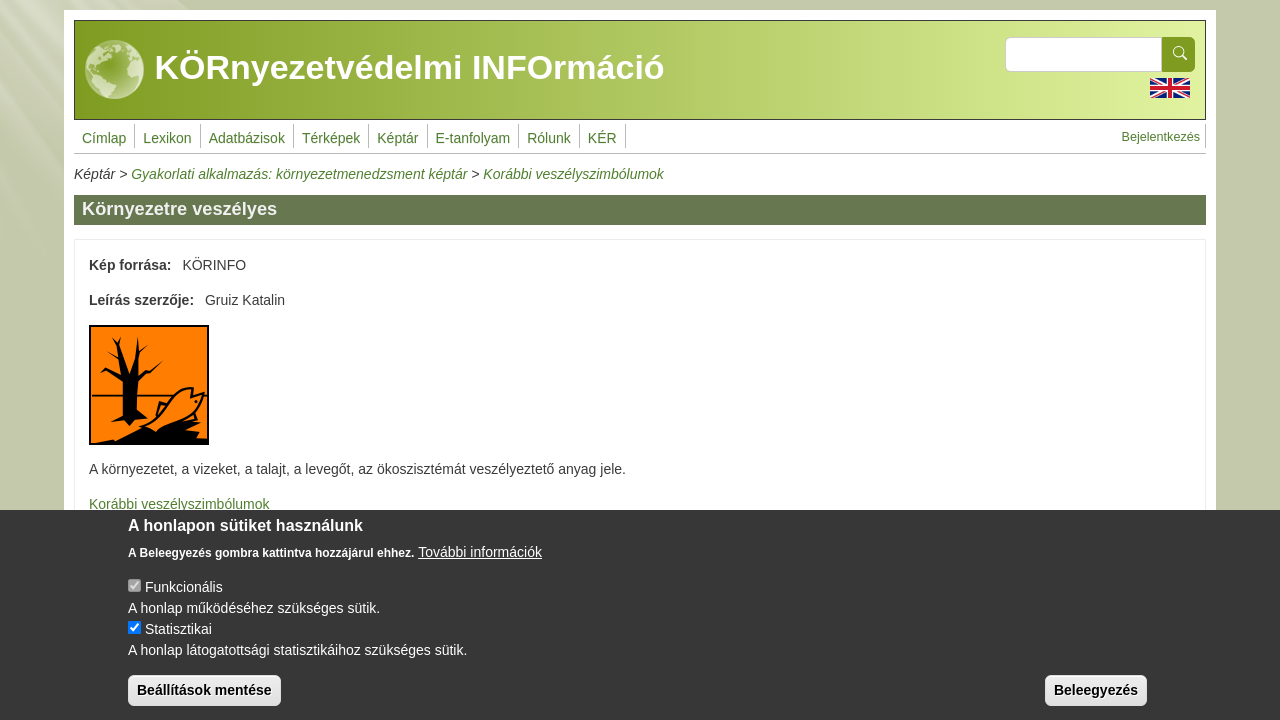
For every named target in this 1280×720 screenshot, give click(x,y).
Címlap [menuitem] (104, 138)
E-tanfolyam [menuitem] (473, 138)
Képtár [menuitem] (397, 138)
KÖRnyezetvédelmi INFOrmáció (375, 70)
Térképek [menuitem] (331, 138)
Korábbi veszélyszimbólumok (573, 174)
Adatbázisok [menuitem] (247, 138)
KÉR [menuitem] (602, 138)
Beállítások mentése (204, 698)
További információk (480, 560)
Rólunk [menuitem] (549, 138)
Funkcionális (184, 595)
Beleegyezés (1096, 698)
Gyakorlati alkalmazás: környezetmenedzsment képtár (299, 174)
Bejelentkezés (1161, 137)
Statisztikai (178, 637)
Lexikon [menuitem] (167, 138)
